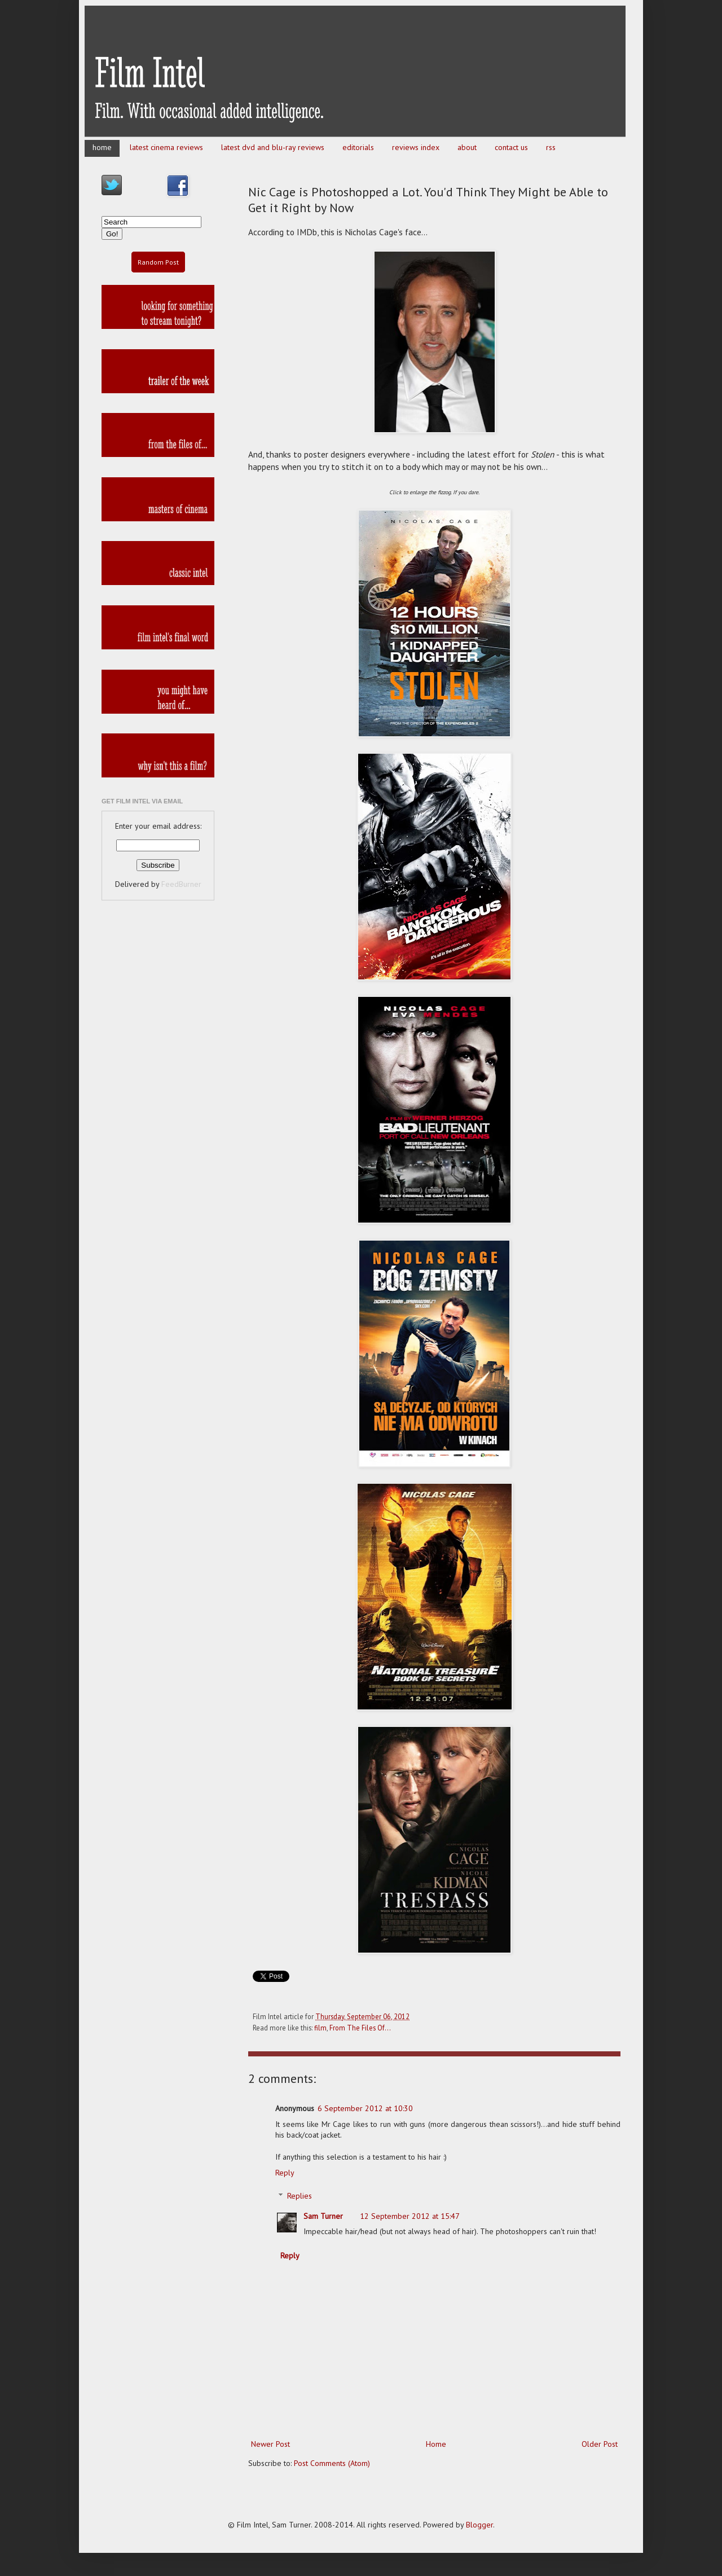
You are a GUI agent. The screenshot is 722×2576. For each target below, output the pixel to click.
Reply (284, 2173)
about (467, 147)
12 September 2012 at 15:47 (410, 2216)
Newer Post (270, 2444)
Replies (299, 2196)
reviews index (415, 147)
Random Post (158, 262)
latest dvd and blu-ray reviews (272, 147)
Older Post (600, 2444)
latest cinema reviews (166, 147)
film (320, 2027)
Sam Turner (323, 2216)
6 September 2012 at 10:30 (365, 2108)
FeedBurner (181, 884)
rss (551, 147)
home (102, 147)
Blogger (479, 2525)
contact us (511, 147)
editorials (358, 147)
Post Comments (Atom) (332, 2463)
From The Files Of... (360, 2027)
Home (436, 2444)
